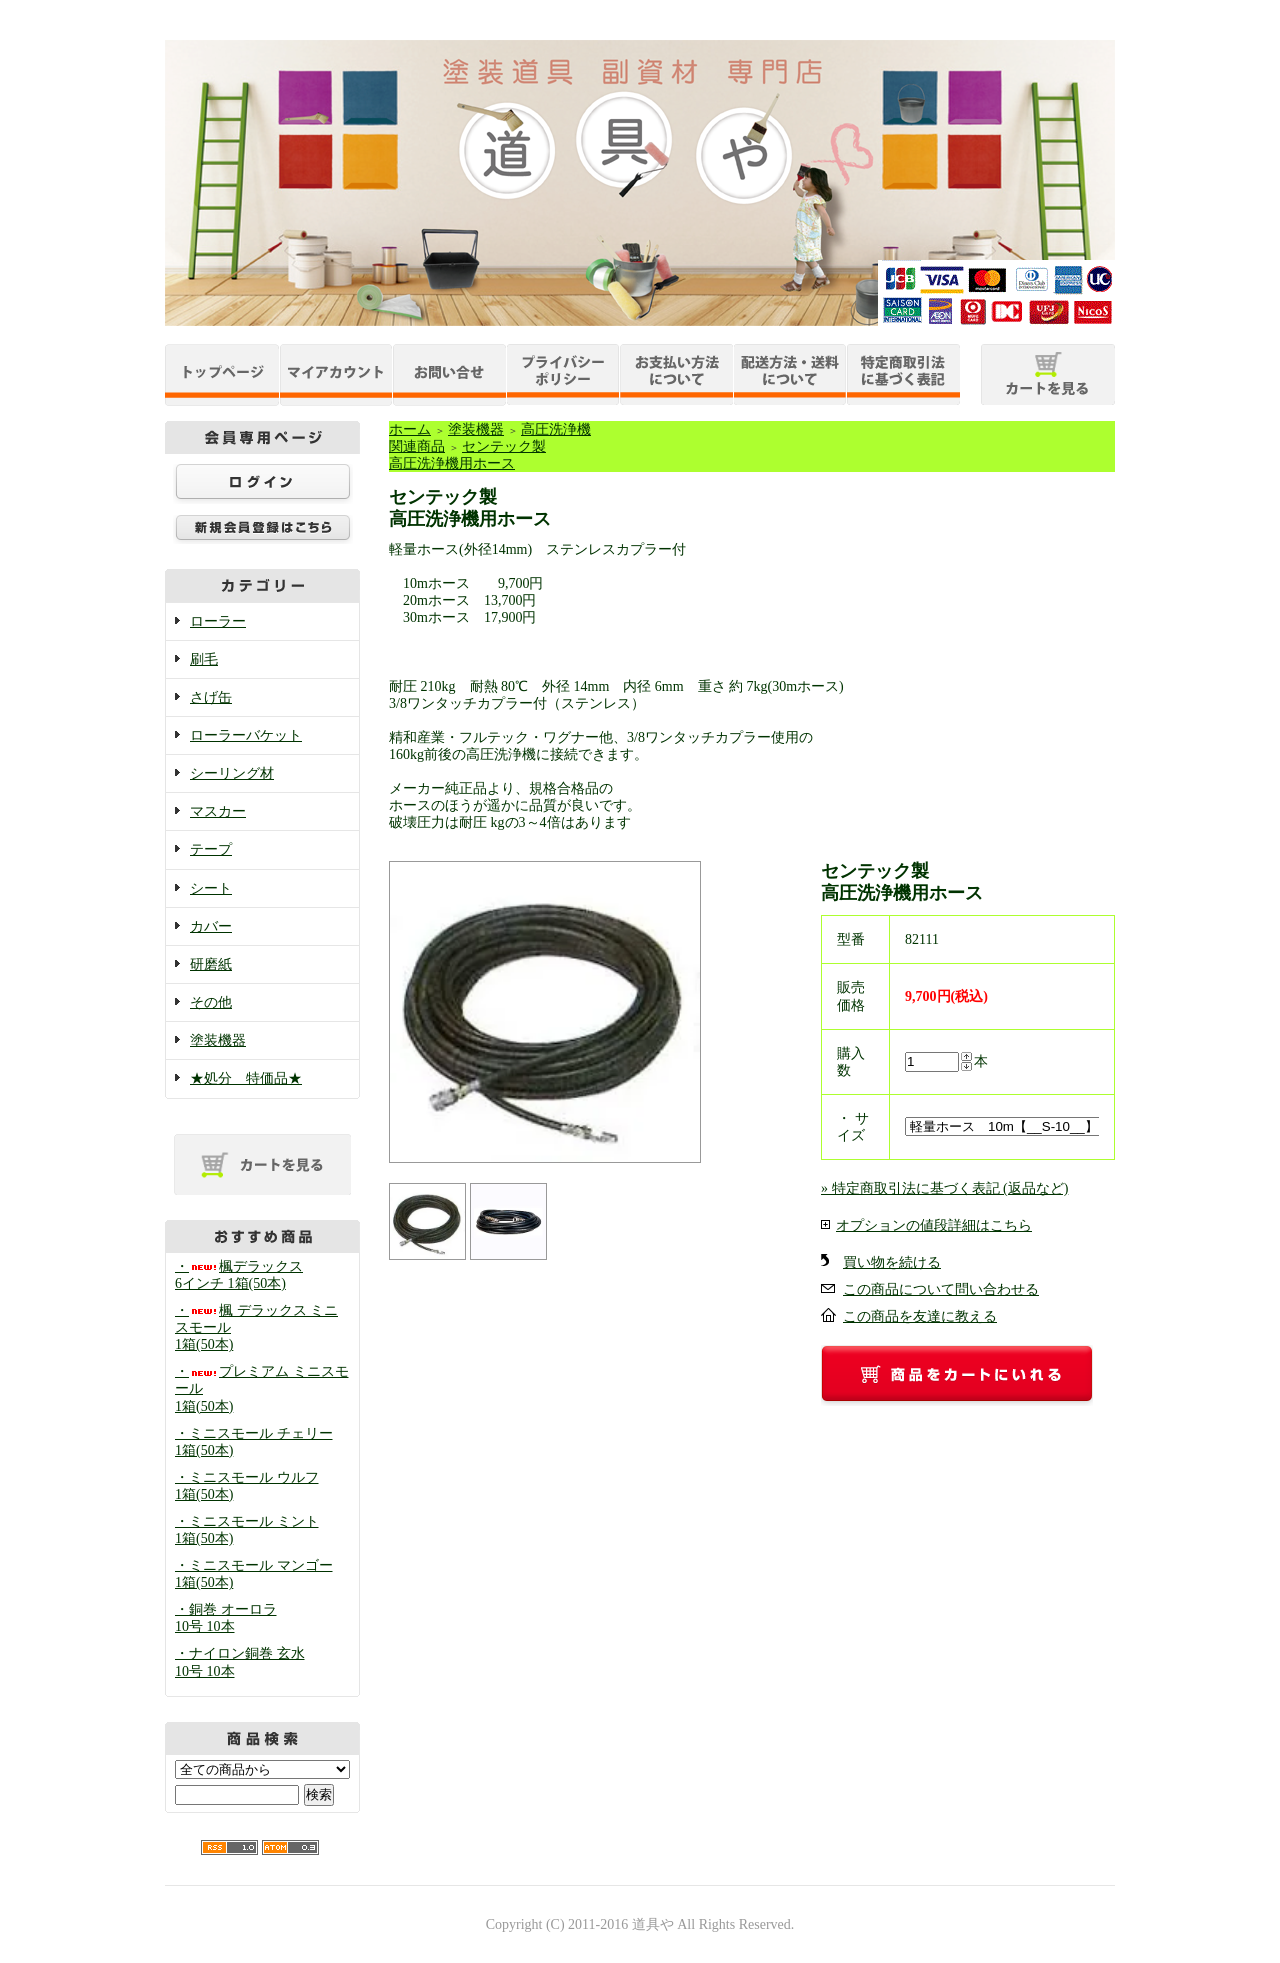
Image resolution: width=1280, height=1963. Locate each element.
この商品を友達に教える (920, 1316)
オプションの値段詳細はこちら (934, 1225)
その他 (211, 1002)
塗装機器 (218, 1040)
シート (211, 888)
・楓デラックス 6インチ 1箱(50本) (239, 1275)
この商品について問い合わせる (941, 1289)
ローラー (218, 621)
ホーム (410, 429)
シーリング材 (232, 773)
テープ (211, 849)
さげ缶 (211, 697)
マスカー (218, 811)
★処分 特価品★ (246, 1078)
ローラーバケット (246, 735)
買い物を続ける (892, 1262)
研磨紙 (211, 964)
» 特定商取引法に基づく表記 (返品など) (944, 1188)
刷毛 (204, 659)
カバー (211, 926)
